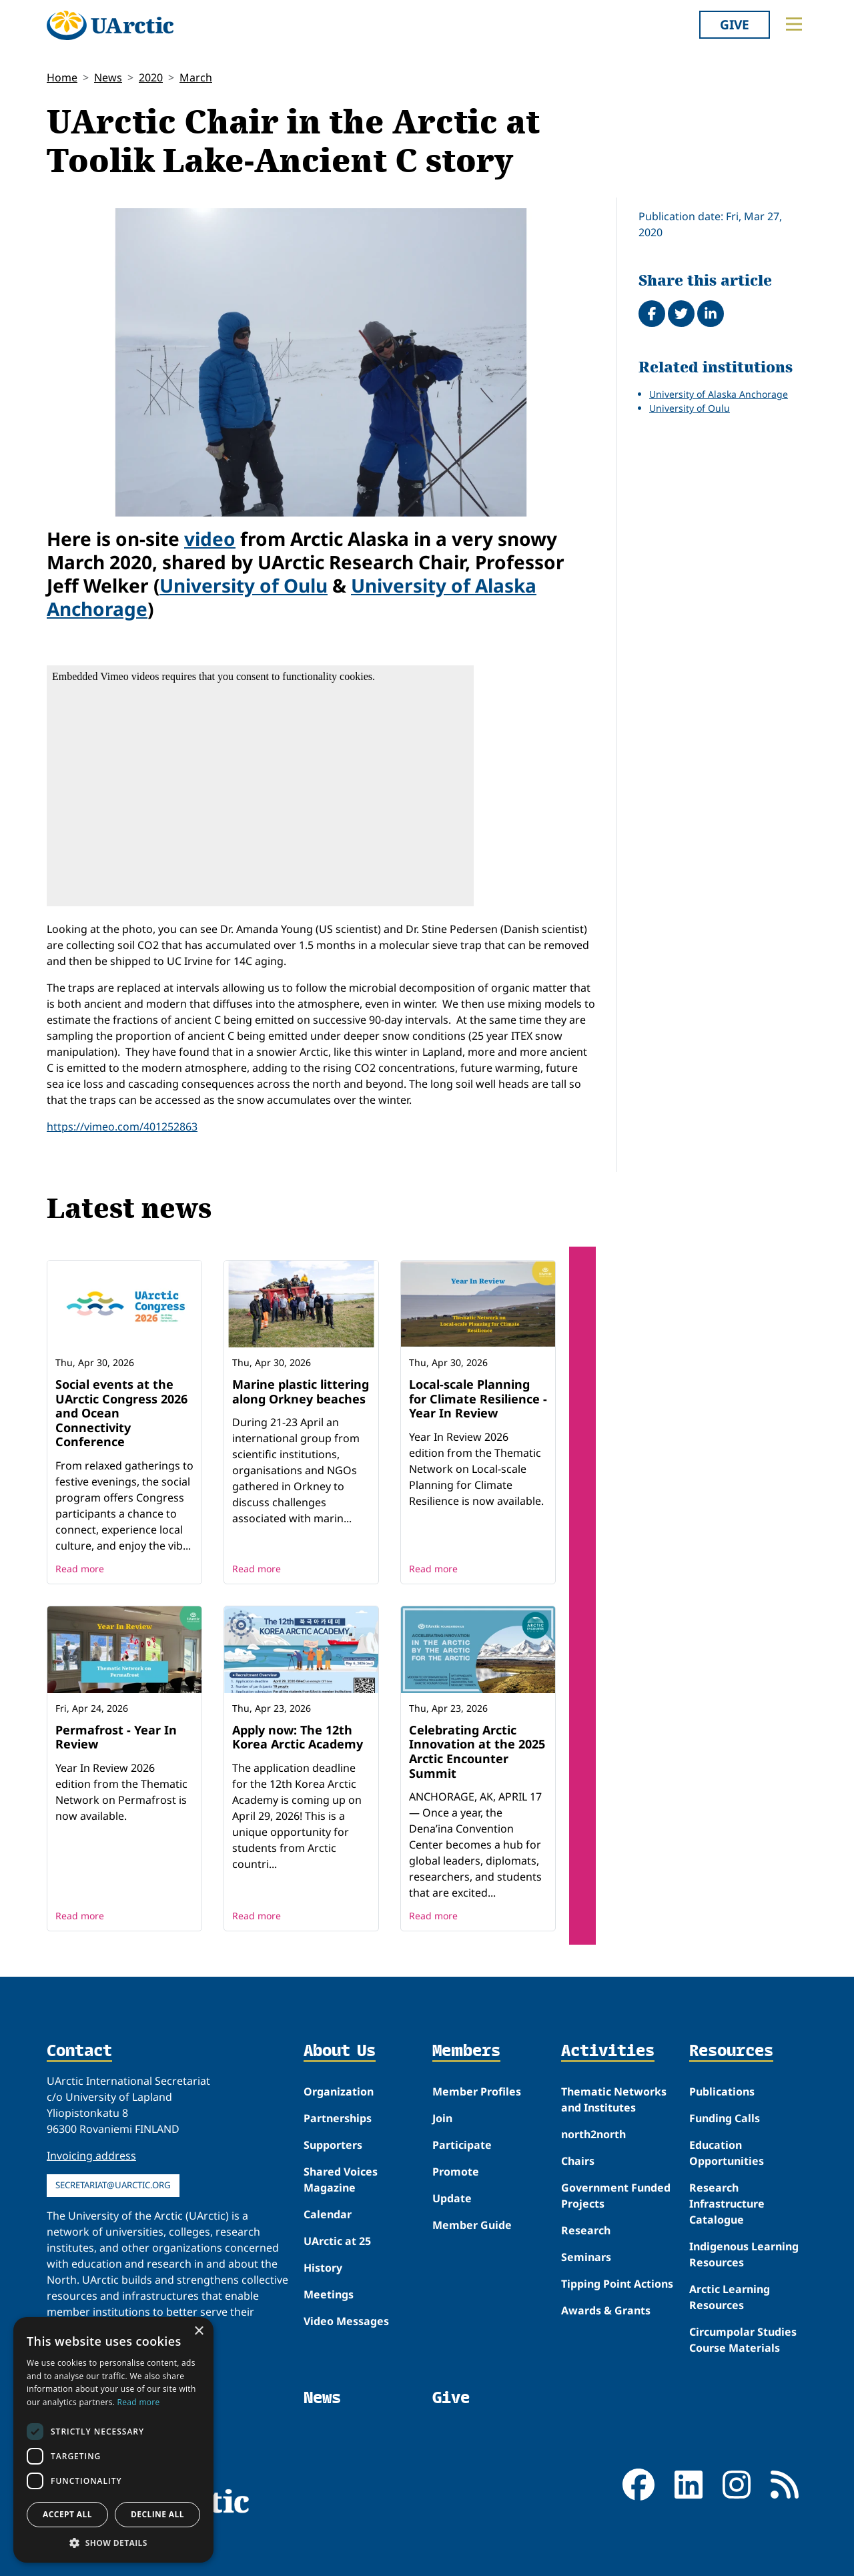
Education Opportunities (726, 2153)
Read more (79, 1568)
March (195, 77)
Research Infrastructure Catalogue (727, 2203)
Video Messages (346, 2321)
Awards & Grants (606, 2310)
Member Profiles (476, 2091)
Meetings (329, 2294)
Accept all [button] (67, 2514)
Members (466, 2051)
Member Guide (472, 2225)
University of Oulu (243, 585)
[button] (113, 2542)
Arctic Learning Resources (729, 2297)
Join (442, 2118)
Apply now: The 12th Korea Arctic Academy (297, 1737)
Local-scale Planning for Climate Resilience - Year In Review (478, 1398)
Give (734, 24)
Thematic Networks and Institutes (614, 2099)
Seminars (586, 2257)
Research (585, 2230)
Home (62, 77)
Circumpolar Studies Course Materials (743, 2339)
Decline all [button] (157, 2514)
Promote (455, 2171)
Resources (731, 2051)
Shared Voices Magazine (341, 2179)
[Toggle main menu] (794, 24)
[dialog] (113, 2440)
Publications (722, 2091)
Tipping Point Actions (617, 2283)
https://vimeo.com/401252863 (122, 1126)
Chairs (577, 2161)
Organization (339, 2091)
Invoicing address (91, 2155)
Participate (462, 2145)
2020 (151, 77)
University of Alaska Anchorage (718, 394)
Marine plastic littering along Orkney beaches (300, 1391)
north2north (593, 2134)
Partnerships (338, 2118)
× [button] (198, 2331)
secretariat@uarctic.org (113, 2185)
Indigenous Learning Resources (744, 2254)
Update (452, 2198)
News (108, 77)
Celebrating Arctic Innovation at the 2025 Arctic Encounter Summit (477, 1751)
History (323, 2267)
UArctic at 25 (337, 2241)
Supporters (333, 2145)
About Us (340, 2051)
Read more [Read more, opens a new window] (138, 2402)
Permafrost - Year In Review (116, 1737)
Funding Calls (724, 2118)
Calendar (328, 2214)
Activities (608, 2051)
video (210, 538)
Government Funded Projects (616, 2195)
